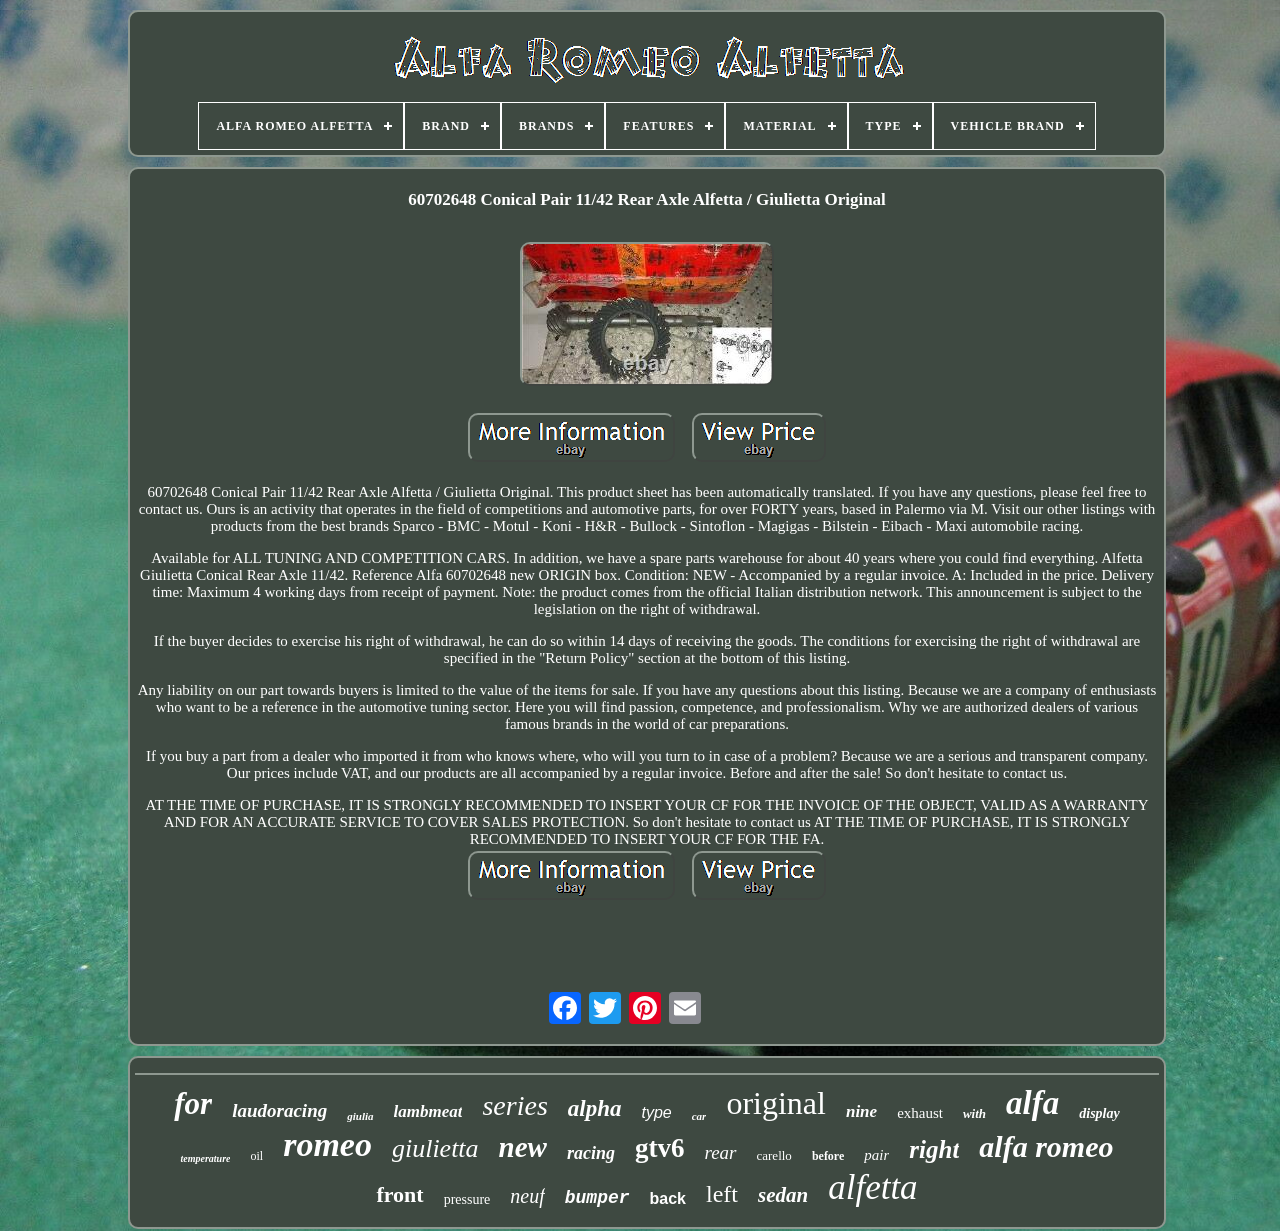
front (399, 1194)
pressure (467, 1199)
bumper (597, 1198)
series (514, 1105)
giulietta (435, 1148)
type (656, 1112)
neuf (527, 1196)
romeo (327, 1144)
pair (876, 1155)
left (722, 1194)
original (776, 1103)
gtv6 (660, 1148)
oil (256, 1156)
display (1099, 1113)
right (934, 1149)
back (668, 1198)
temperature (205, 1158)
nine (861, 1111)
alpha (595, 1108)
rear (720, 1152)
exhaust (920, 1113)
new (523, 1147)
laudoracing (279, 1110)
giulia (360, 1116)
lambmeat (428, 1111)
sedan (783, 1195)
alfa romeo (1046, 1146)
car (699, 1116)
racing (591, 1153)
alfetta (872, 1187)
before (828, 1156)
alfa (1032, 1103)
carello (774, 1155)
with (974, 1113)
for (193, 1103)
